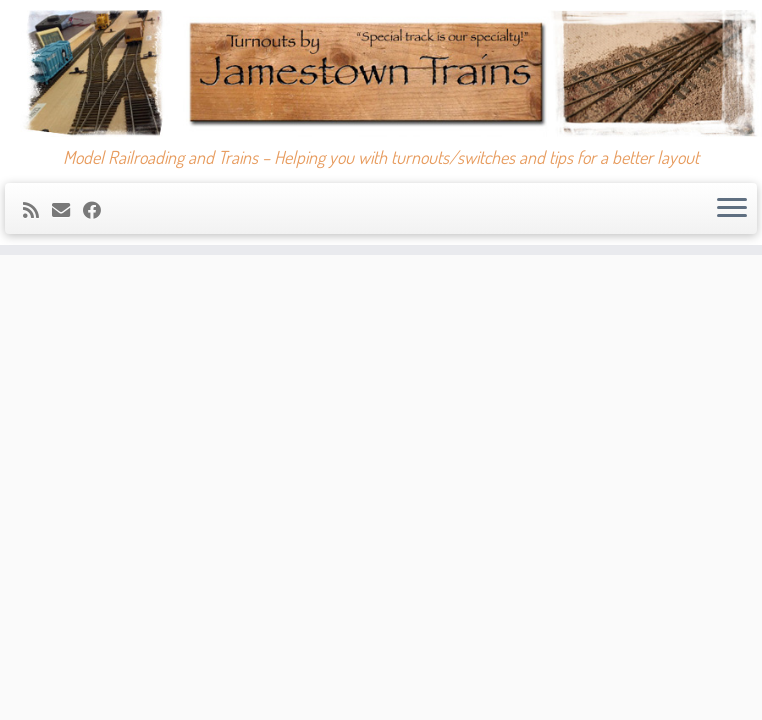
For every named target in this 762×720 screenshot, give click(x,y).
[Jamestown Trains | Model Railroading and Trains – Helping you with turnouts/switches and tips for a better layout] (381, 73)
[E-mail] (67, 210)
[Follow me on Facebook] (98, 210)
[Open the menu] (732, 209)
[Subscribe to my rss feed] (37, 210)
